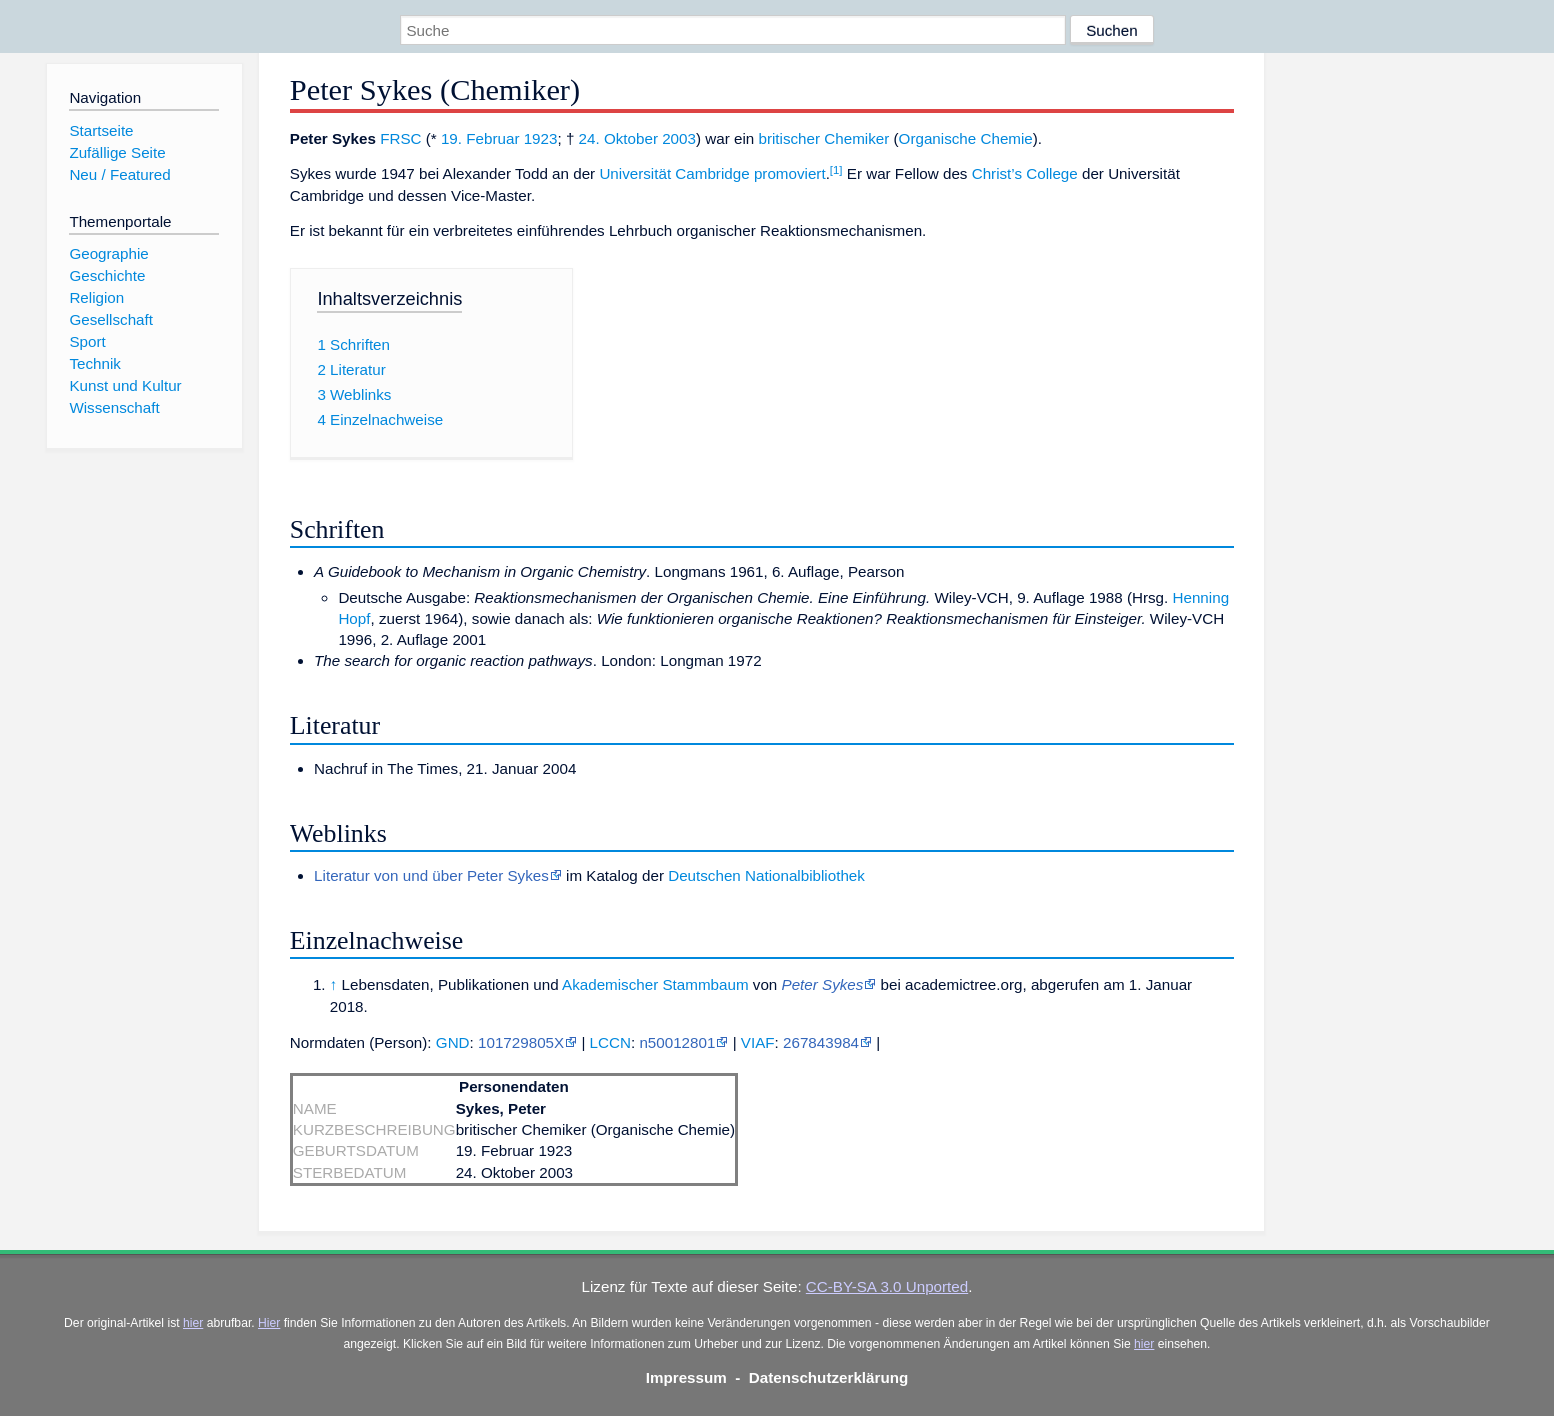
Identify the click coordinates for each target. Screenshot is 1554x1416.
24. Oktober (618, 138)
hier (193, 1323)
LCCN (610, 1042)
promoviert (790, 173)
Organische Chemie (966, 138)
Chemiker (856, 138)
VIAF (758, 1042)
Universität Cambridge (674, 173)
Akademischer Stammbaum (655, 984)
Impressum (686, 1377)
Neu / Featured (119, 174)
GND (453, 1042)
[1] (836, 170)
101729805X (521, 1042)
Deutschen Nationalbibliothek (766, 875)
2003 (679, 138)
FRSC (400, 138)
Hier (269, 1323)
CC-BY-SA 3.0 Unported (887, 1286)
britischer (789, 138)
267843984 (821, 1042)
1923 (541, 138)
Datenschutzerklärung (829, 1377)
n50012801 (677, 1042)
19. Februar (480, 138)
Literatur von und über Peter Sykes (431, 875)
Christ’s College (1025, 173)
